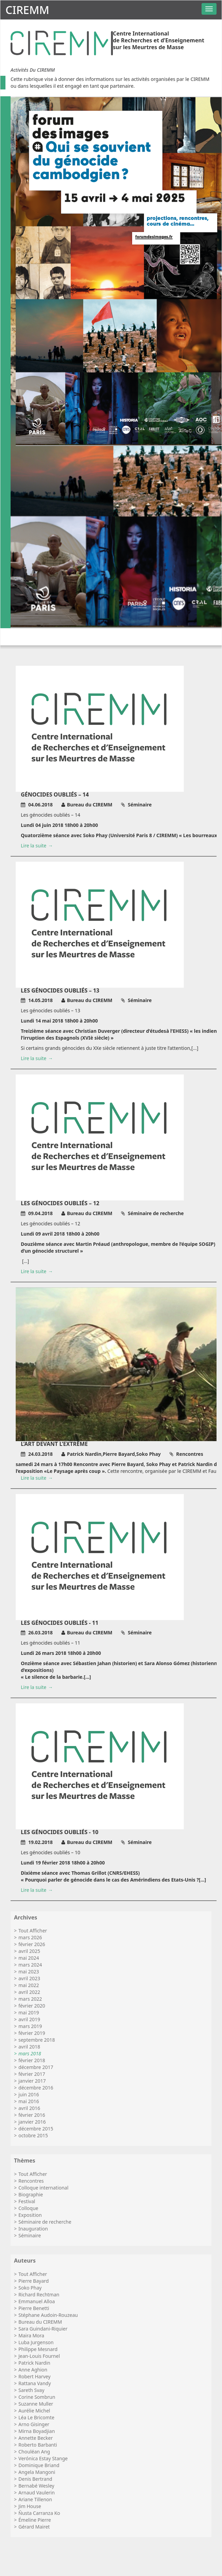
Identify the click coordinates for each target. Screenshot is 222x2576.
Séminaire (29, 2235)
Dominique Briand (38, 2465)
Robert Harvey (34, 2376)
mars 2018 (29, 2053)
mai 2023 (28, 1971)
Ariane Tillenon (35, 2499)
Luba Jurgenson (36, 2342)
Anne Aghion (32, 2369)
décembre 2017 (35, 2067)
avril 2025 (29, 1951)
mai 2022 (28, 1985)
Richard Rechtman (38, 2294)
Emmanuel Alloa (36, 2301)
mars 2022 (30, 1999)
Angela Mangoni (36, 2472)
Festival (26, 2201)
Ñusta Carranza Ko (39, 2513)
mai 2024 (28, 1958)
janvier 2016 (32, 2121)
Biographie (30, 2194)
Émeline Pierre (34, 2520)
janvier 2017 (32, 2081)
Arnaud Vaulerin (36, 2492)
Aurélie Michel (34, 2410)
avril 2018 (29, 2046)
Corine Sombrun (36, 2397)
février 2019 (31, 2033)
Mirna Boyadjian (36, 2431)
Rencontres (31, 2181)
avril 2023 (29, 1978)
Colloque (28, 2208)
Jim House (29, 2506)
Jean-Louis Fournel (39, 2356)
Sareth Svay (31, 2390)
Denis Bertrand (35, 2479)
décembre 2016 (35, 2087)
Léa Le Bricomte (36, 2417)
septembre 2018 (36, 2040)
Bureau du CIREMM (40, 2322)
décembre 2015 (35, 2128)
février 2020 (31, 2005)
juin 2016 (28, 2094)
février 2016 (31, 2115)
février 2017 (31, 2074)
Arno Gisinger (33, 2424)
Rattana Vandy (34, 2383)
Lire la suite (33, 845)
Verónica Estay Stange (43, 2458)
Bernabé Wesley (36, 2485)
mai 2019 (28, 2012)
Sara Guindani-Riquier (43, 2328)
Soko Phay (30, 2287)
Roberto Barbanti (37, 2444)
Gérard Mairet (34, 2526)
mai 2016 (28, 2101)
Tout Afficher (32, 1930)
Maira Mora (31, 2335)
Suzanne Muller (35, 2404)
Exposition (30, 2215)
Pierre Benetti (33, 2308)
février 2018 (31, 2060)
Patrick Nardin (34, 2363)
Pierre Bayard (33, 2281)
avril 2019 (29, 2019)
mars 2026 (30, 1937)
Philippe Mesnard (38, 2349)
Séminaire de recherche (44, 2222)
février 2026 (31, 1944)
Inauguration (33, 2228)
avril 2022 (29, 1992)
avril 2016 (29, 2108)
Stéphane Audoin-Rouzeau (48, 2315)
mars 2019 (30, 2026)
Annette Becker (35, 2438)
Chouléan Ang (34, 2451)
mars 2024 (30, 1964)
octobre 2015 (33, 2135)
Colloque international (43, 2187)
